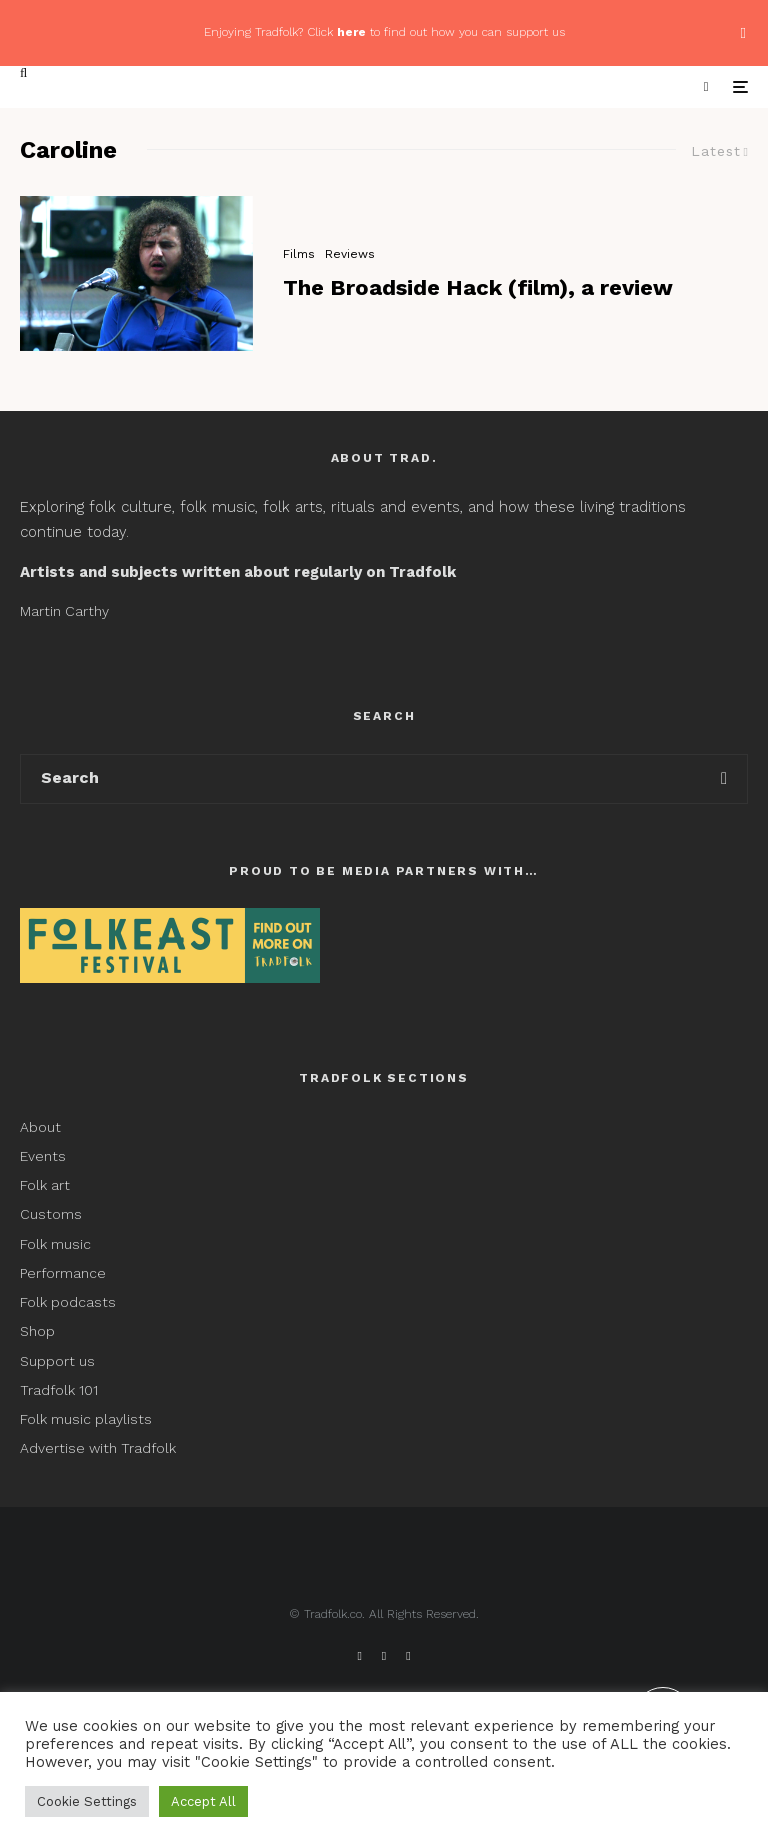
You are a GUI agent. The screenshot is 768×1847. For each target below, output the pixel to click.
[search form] (361, 779)
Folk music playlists (86, 1419)
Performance (63, 1273)
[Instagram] (408, 1656)
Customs (51, 1214)
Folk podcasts (68, 1302)
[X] (384, 1656)
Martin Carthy (64, 611)
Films (299, 254)
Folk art (47, 1185)
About (40, 1127)
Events (43, 1156)
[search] (724, 779)
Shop (37, 1331)
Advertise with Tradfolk (98, 1448)
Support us (57, 1361)
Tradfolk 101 (59, 1390)
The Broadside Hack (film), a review (478, 287)
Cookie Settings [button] (87, 1801)
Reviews (350, 254)
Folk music (55, 1244)
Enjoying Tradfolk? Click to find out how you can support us (384, 32)
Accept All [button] (203, 1801)
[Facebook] (359, 1656)
